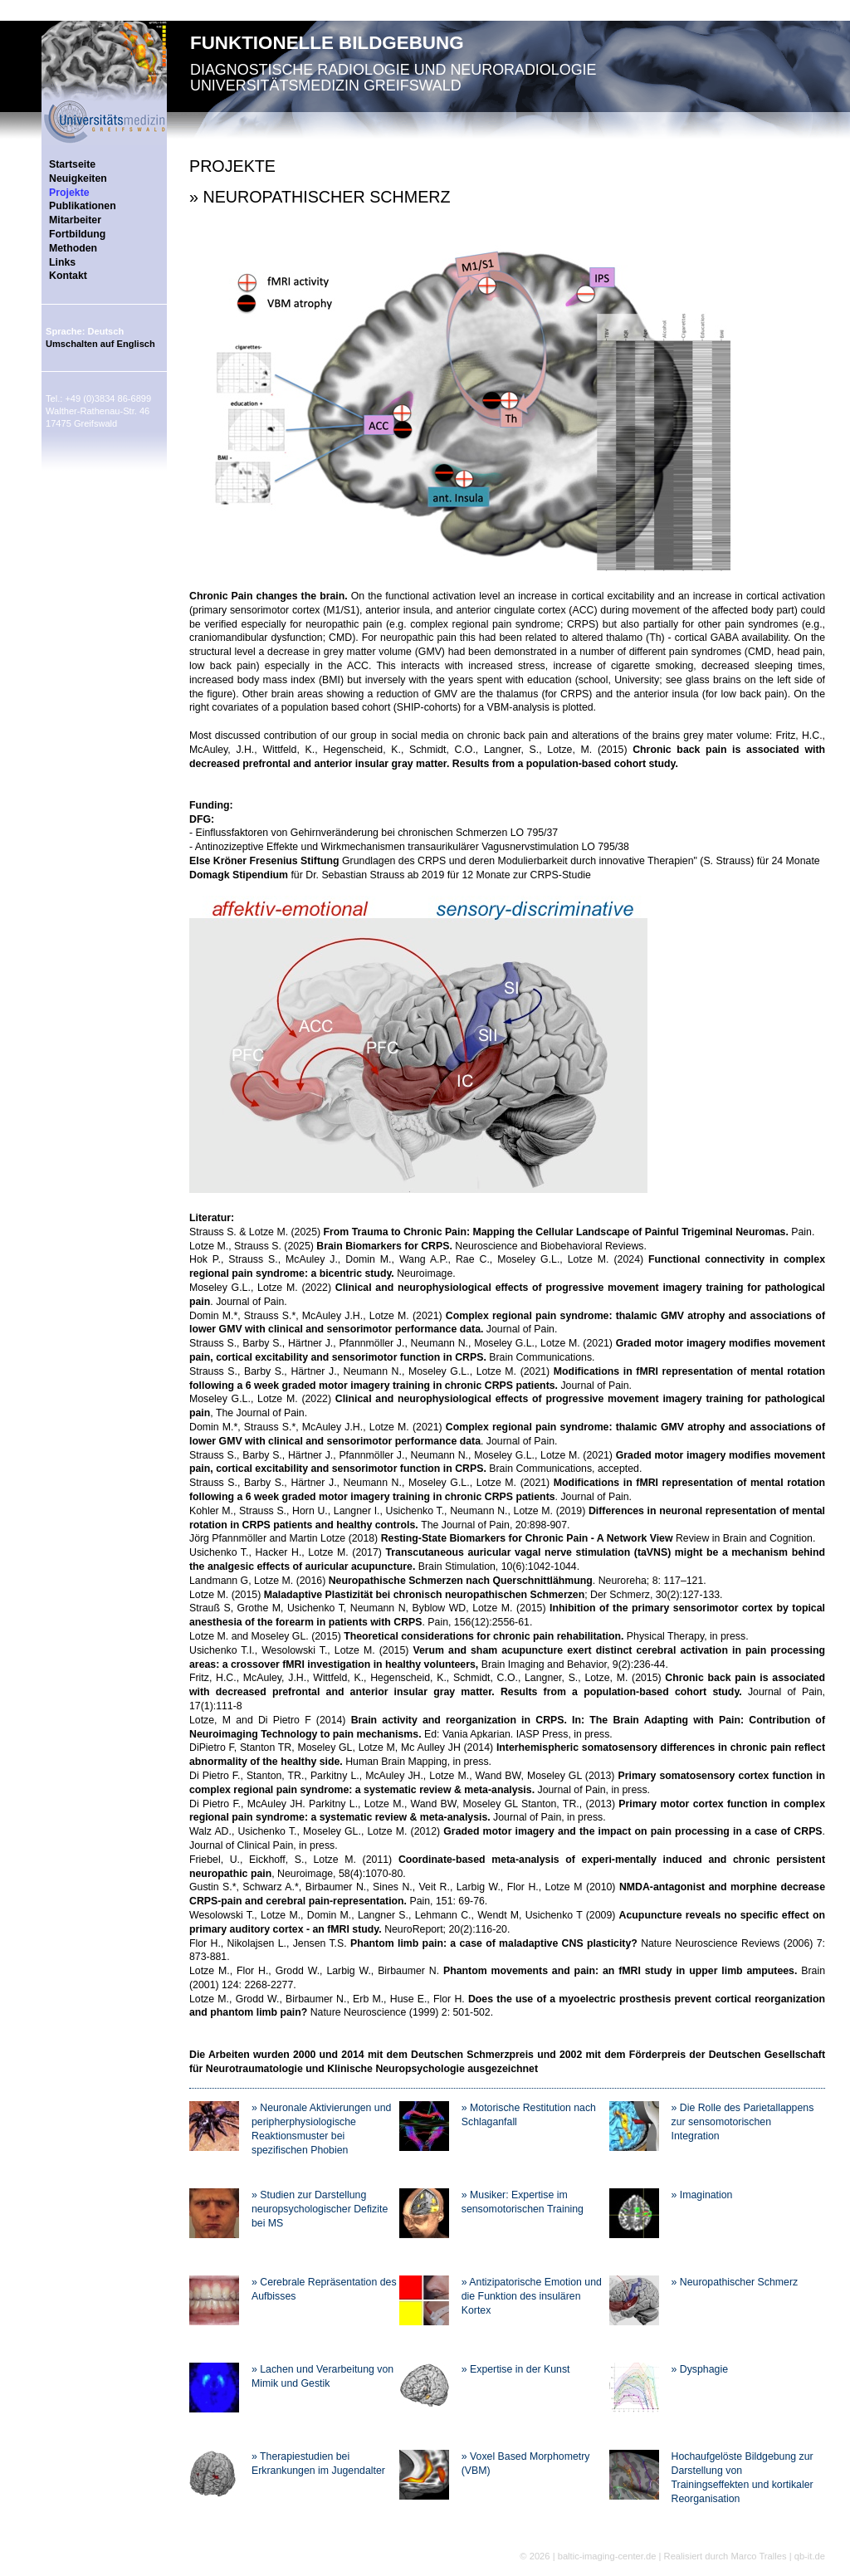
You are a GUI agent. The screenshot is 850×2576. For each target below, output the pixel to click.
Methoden (73, 248)
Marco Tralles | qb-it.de (777, 2556)
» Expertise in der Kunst (516, 2369)
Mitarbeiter (75, 220)
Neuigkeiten (78, 178)
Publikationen (82, 206)
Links (62, 262)
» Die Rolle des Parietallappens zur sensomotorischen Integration (743, 2122)
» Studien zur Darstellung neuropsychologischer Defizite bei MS (320, 2209)
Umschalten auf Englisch (100, 344)
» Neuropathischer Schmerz (735, 2282)
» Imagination (702, 2195)
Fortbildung (77, 234)
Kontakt (68, 275)
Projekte (69, 192)
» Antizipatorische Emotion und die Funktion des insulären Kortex (532, 2296)
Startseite (72, 164)
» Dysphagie (700, 2369)
